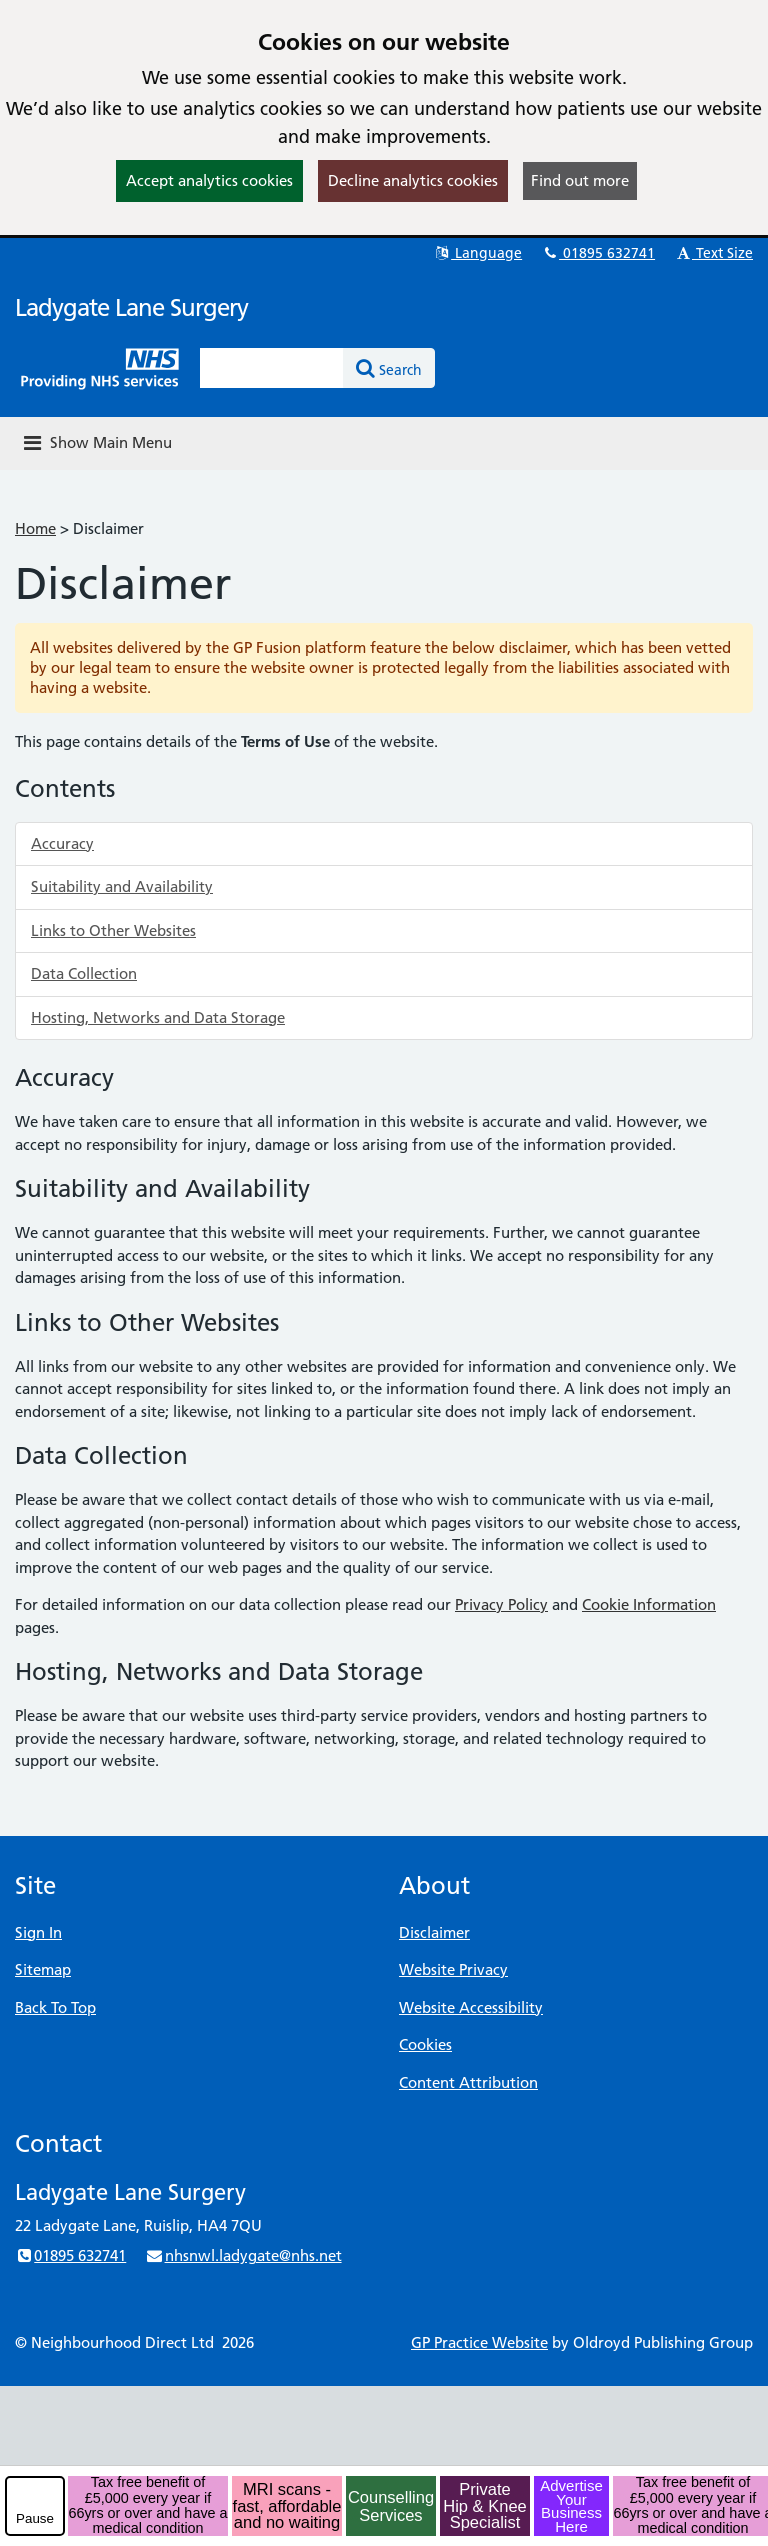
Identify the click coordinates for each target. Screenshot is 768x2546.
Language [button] (477, 253)
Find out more (580, 180)
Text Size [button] (713, 253)
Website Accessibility (471, 2007)
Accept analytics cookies (209, 180)
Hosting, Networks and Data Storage (158, 1017)
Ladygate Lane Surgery (131, 307)
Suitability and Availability (122, 886)
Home (35, 528)
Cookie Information (649, 1604)
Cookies (425, 2044)
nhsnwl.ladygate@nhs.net (243, 2255)
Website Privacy (453, 1969)
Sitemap (43, 1969)
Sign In (38, 1932)
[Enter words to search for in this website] (272, 368)
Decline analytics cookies (413, 180)
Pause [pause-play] (35, 2518)
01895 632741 (598, 253)
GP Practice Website (479, 2342)
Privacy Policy (501, 1604)
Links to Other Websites (113, 930)
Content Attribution (468, 2082)
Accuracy (62, 843)
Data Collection (84, 973)
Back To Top (55, 2007)
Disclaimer (434, 1932)
